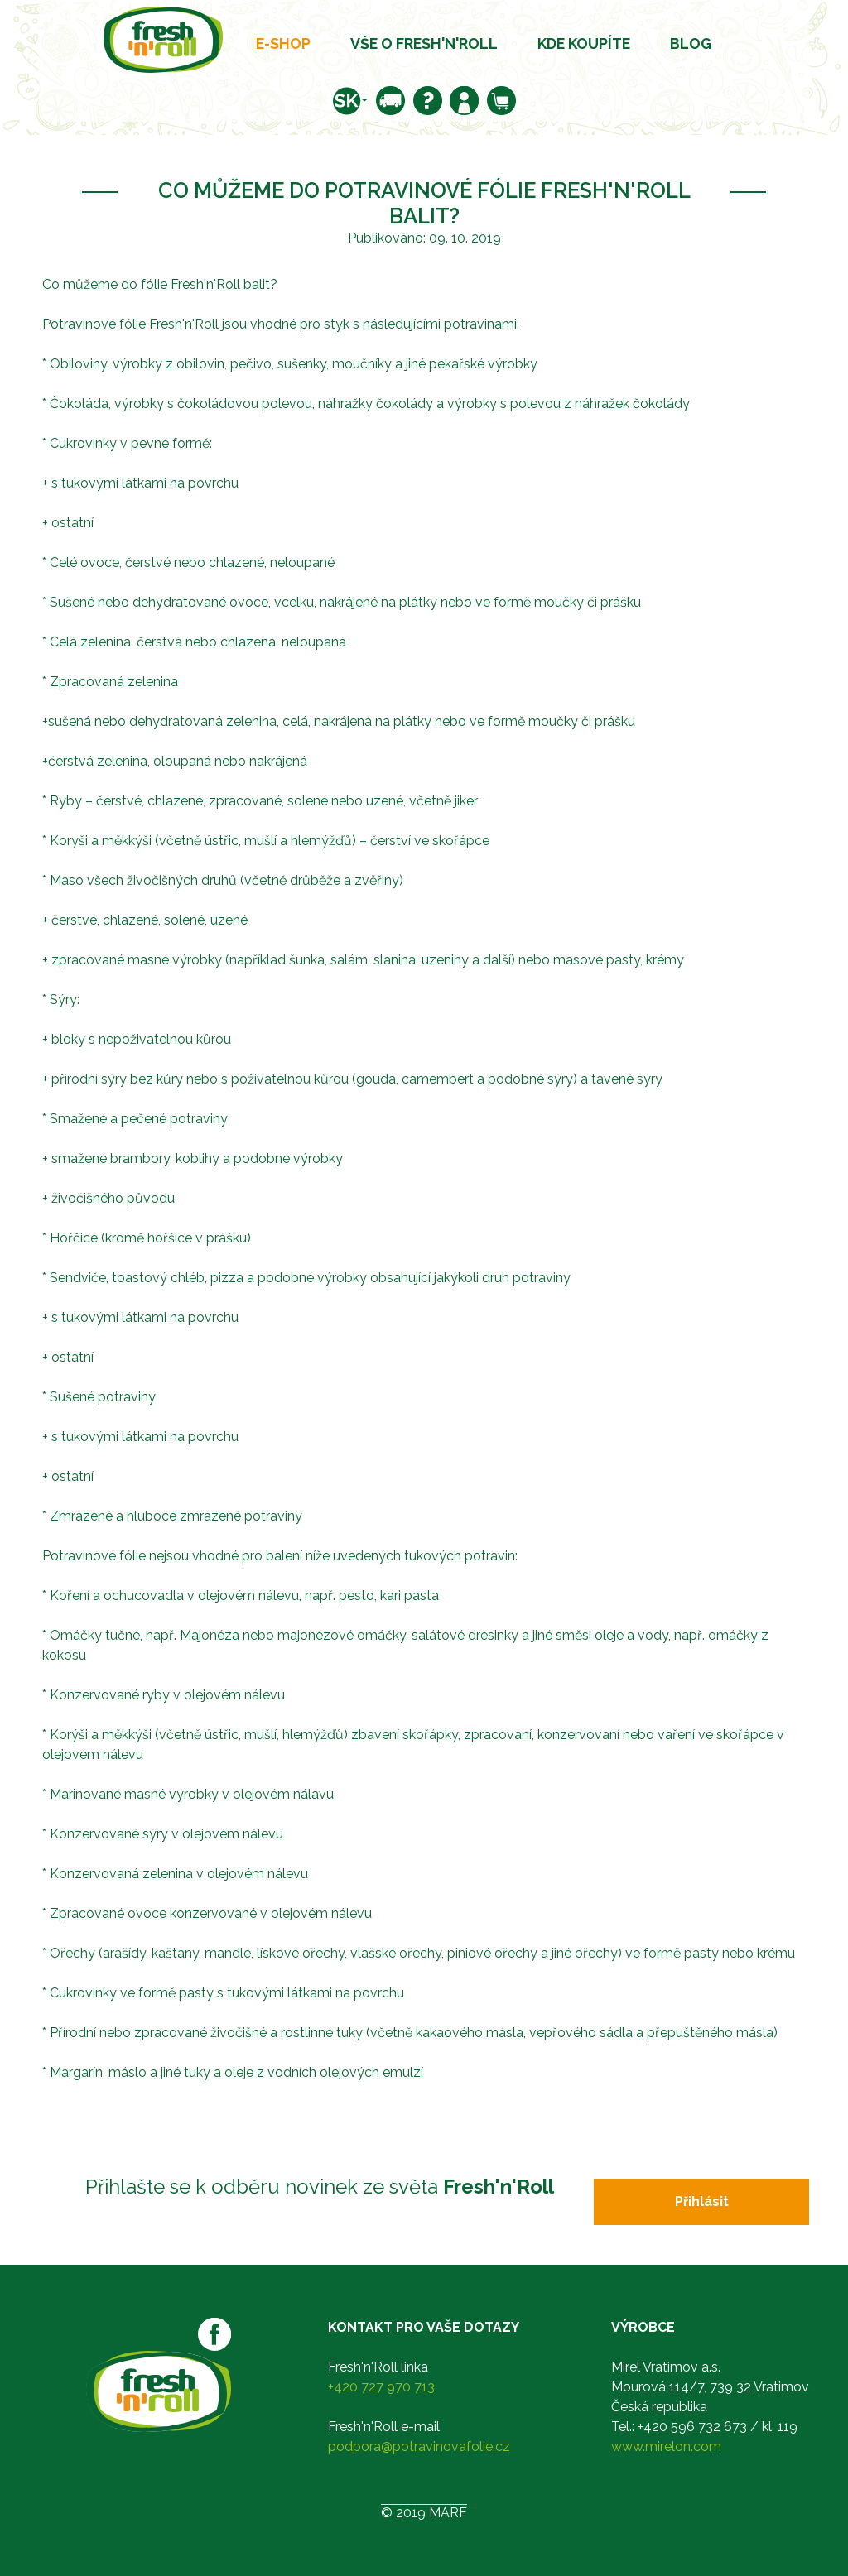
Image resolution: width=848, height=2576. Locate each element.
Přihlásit (702, 2201)
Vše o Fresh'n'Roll (424, 43)
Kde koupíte (583, 43)
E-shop (283, 43)
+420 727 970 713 (381, 2387)
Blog (690, 43)
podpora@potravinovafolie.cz (419, 2446)
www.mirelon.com (666, 2446)
